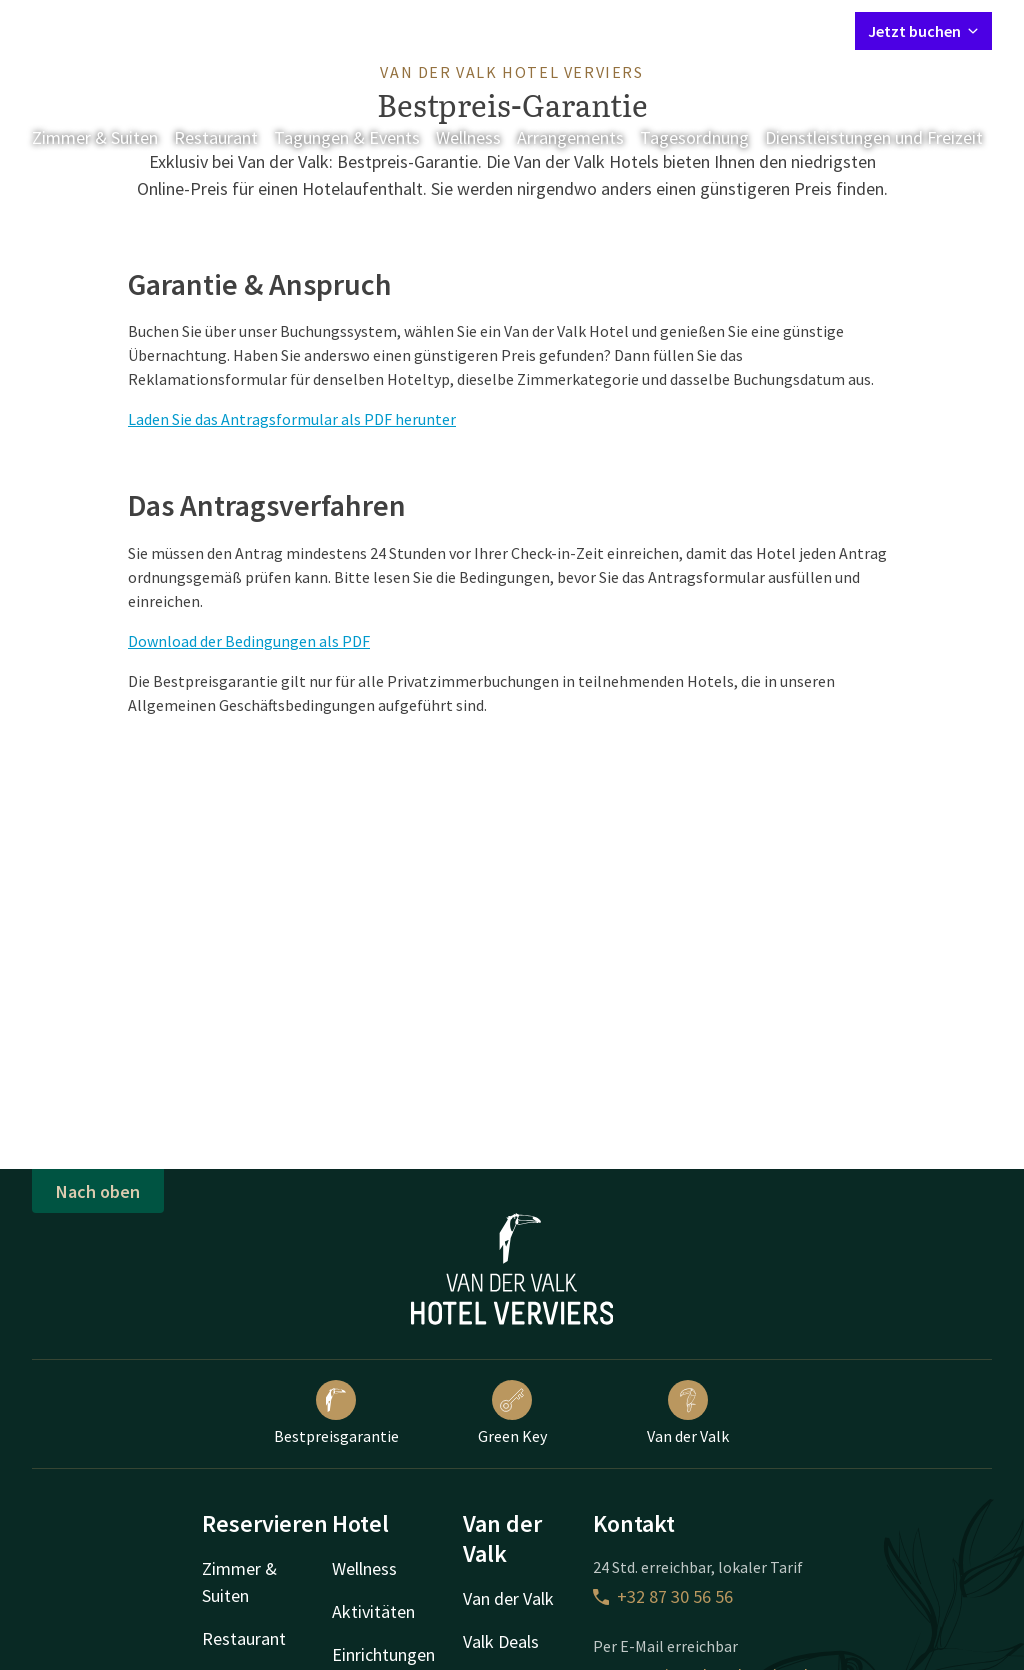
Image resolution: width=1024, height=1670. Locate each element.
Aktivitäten (373, 1611)
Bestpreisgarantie (336, 1413)
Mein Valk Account (718, 30)
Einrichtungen (383, 1654)
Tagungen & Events (347, 137)
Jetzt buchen (923, 31)
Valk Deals (501, 1641)
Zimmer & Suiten (95, 137)
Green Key (512, 1413)
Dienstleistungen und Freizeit (874, 137)
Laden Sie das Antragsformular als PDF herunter (292, 419)
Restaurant (216, 137)
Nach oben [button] (98, 1191)
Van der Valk (688, 1413)
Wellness (468, 137)
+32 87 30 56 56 (663, 1596)
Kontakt (611, 30)
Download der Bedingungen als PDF (249, 641)
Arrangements (570, 137)
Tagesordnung (694, 137)
